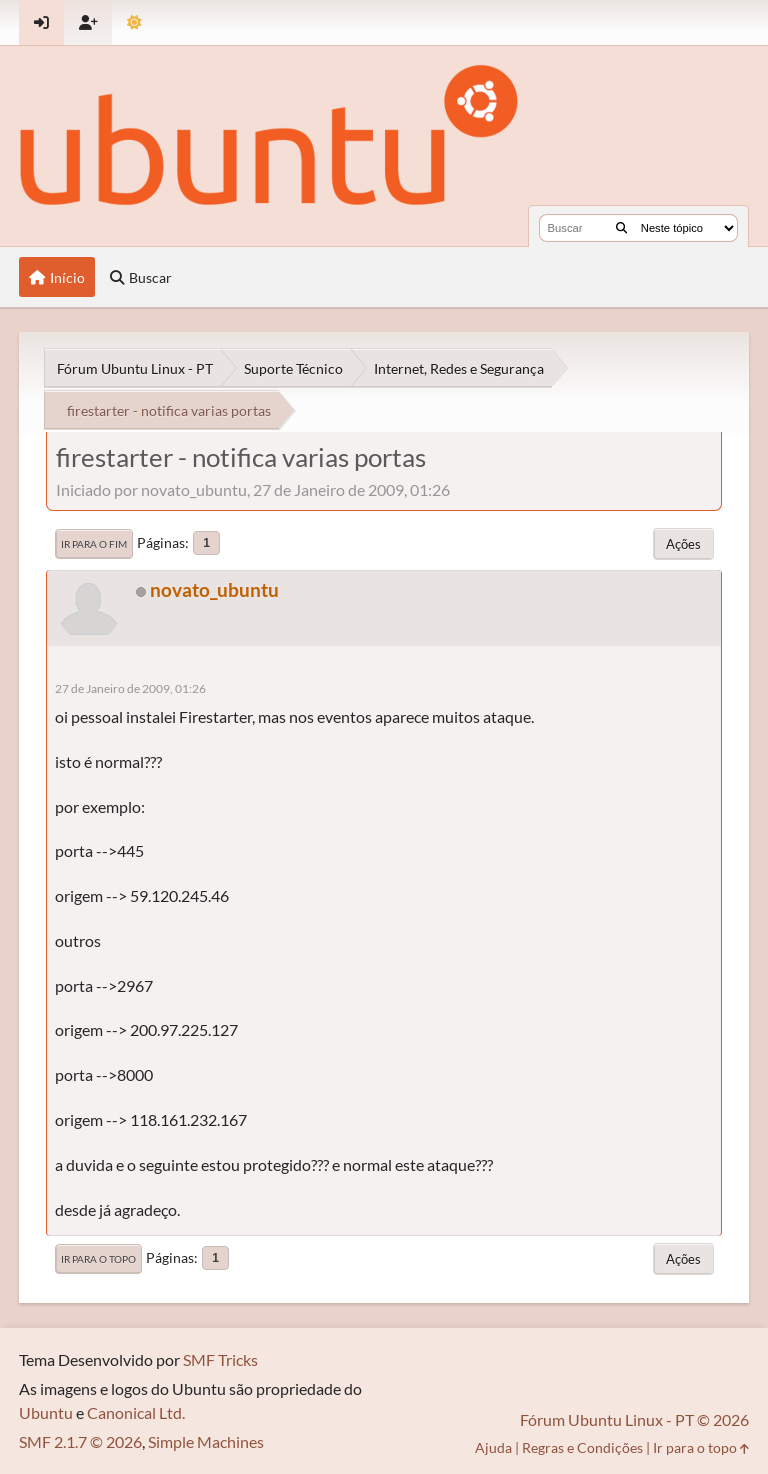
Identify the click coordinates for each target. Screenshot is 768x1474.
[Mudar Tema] (134, 22)
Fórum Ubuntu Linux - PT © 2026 (634, 1419)
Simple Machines (206, 1441)
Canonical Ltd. (136, 1412)
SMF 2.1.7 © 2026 (80, 1441)
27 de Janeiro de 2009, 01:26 (130, 688)
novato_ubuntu (214, 589)
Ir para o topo (98, 1259)
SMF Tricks (220, 1359)
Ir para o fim (94, 544)
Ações (683, 544)
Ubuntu (46, 1412)
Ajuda (493, 1447)
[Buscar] (621, 228)
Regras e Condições (582, 1447)
